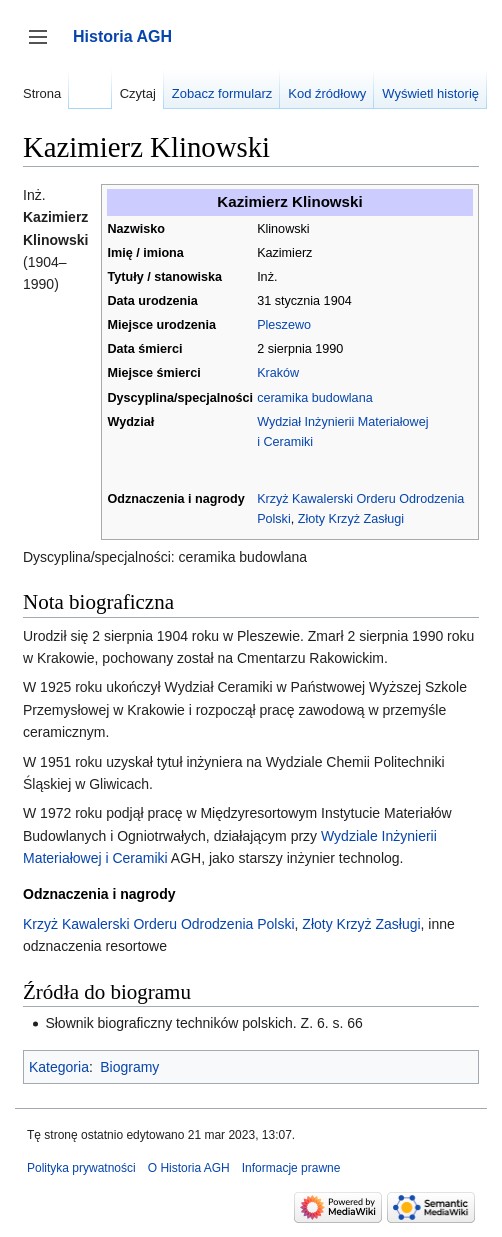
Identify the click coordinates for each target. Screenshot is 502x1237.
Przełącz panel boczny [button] (44, 46)
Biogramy (129, 1067)
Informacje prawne (291, 1168)
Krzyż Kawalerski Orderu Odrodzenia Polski (159, 924)
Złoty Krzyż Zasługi (351, 519)
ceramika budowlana (315, 398)
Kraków (278, 373)
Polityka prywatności (81, 1168)
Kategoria (59, 1067)
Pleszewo (284, 325)
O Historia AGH (189, 1168)
